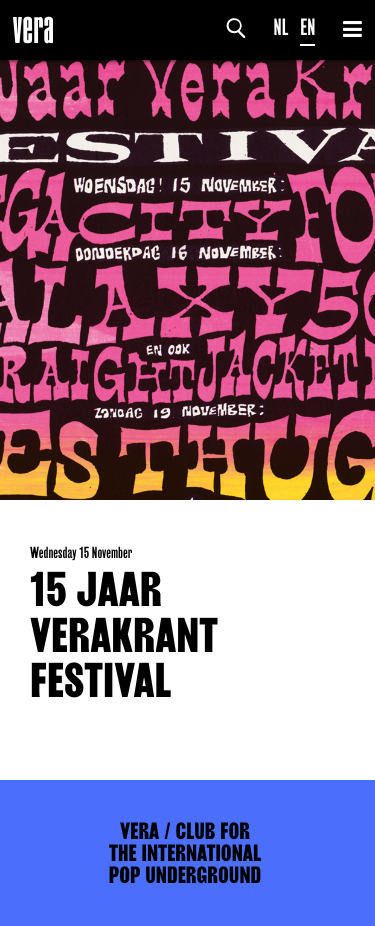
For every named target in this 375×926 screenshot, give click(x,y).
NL (281, 27)
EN (307, 27)
